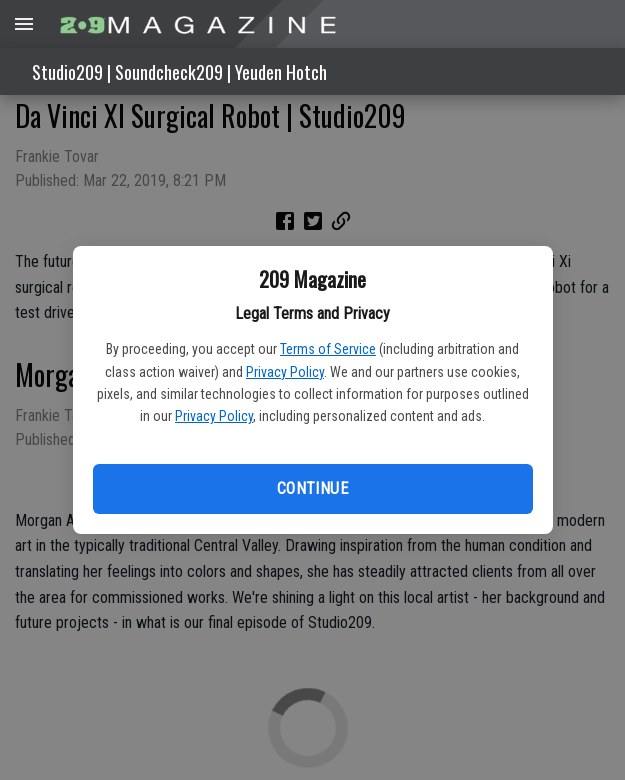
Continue (312, 488)
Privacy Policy (285, 372)
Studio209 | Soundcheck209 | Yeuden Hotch (179, 72)
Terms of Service (328, 349)
